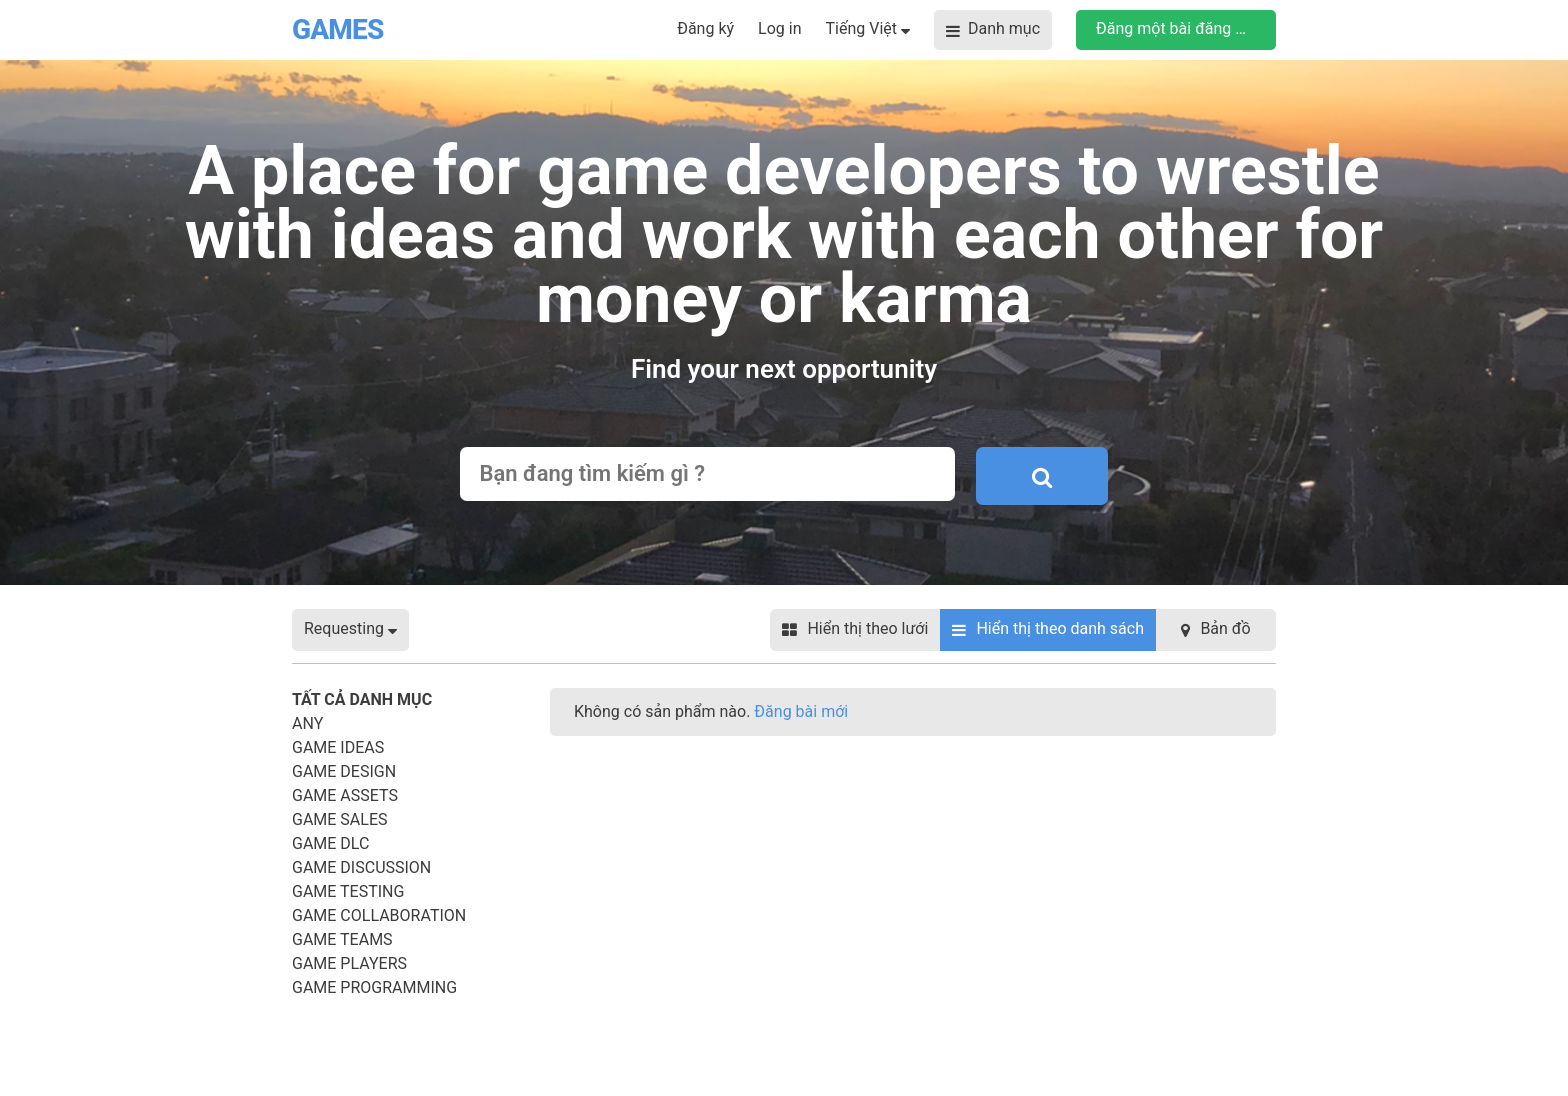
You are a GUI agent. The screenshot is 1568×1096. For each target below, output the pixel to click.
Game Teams (342, 939)
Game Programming (374, 987)
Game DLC (330, 843)
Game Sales (340, 819)
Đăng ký (705, 28)
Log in (779, 28)
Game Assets (345, 795)
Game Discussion (361, 867)
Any (307, 723)
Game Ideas (338, 747)
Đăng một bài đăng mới (1179, 28)
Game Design (344, 771)
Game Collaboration (379, 915)
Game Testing (348, 891)
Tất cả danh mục (362, 699)
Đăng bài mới (801, 711)
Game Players (349, 963)
